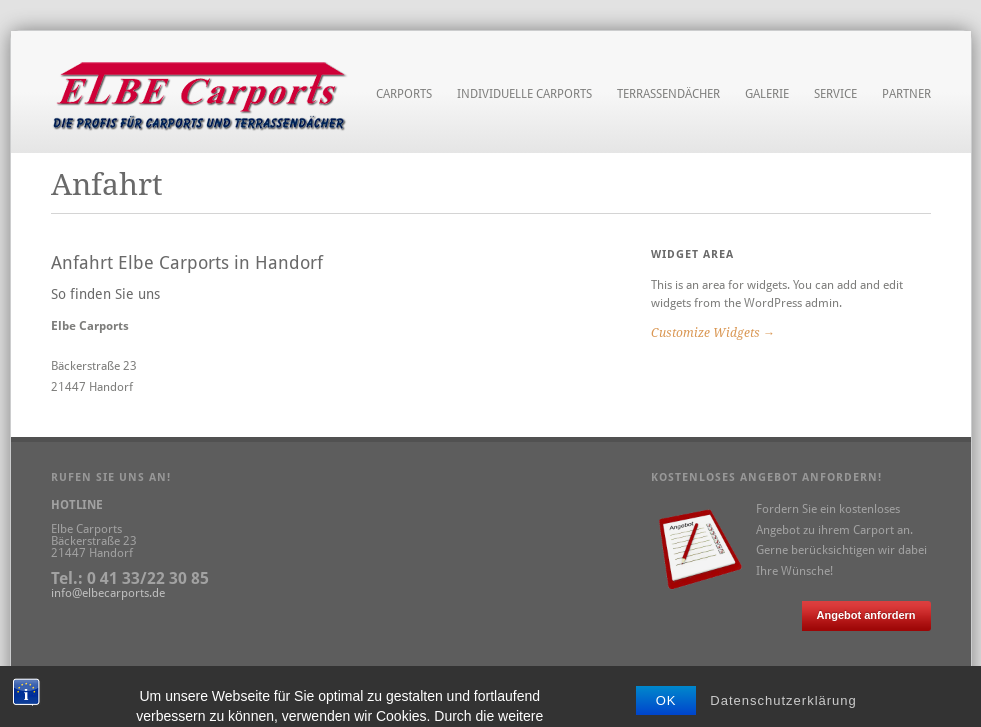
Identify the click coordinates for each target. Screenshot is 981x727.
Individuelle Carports (524, 94)
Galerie (767, 94)
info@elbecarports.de (108, 593)
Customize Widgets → (713, 333)
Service (835, 94)
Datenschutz (157, 679)
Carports (404, 94)
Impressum (81, 679)
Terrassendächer (668, 94)
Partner (906, 94)
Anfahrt (223, 679)
